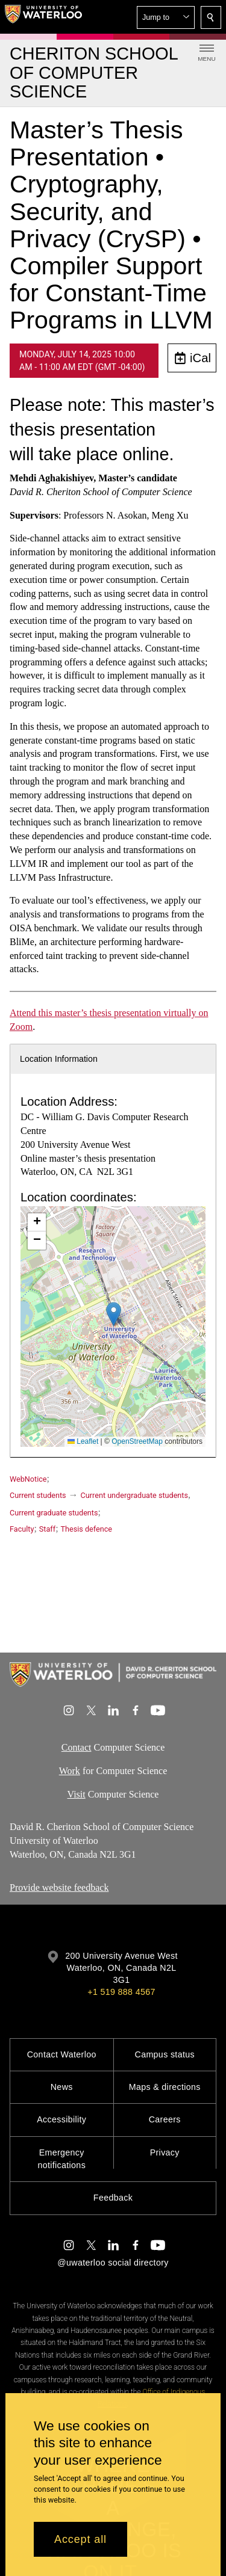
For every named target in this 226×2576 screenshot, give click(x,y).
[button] (165, 17)
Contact (76, 1747)
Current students (38, 1495)
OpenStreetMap (137, 1441)
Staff (47, 1528)
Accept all (80, 2539)
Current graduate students (54, 1512)
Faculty (22, 1528)
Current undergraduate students (134, 1495)
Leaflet (82, 1441)
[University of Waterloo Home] (43, 17)
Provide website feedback (59, 1887)
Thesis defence (86, 1528)
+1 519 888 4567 (121, 1992)
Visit (76, 1794)
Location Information (59, 1059)
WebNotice (28, 1479)
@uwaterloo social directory (112, 2262)
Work (69, 1771)
